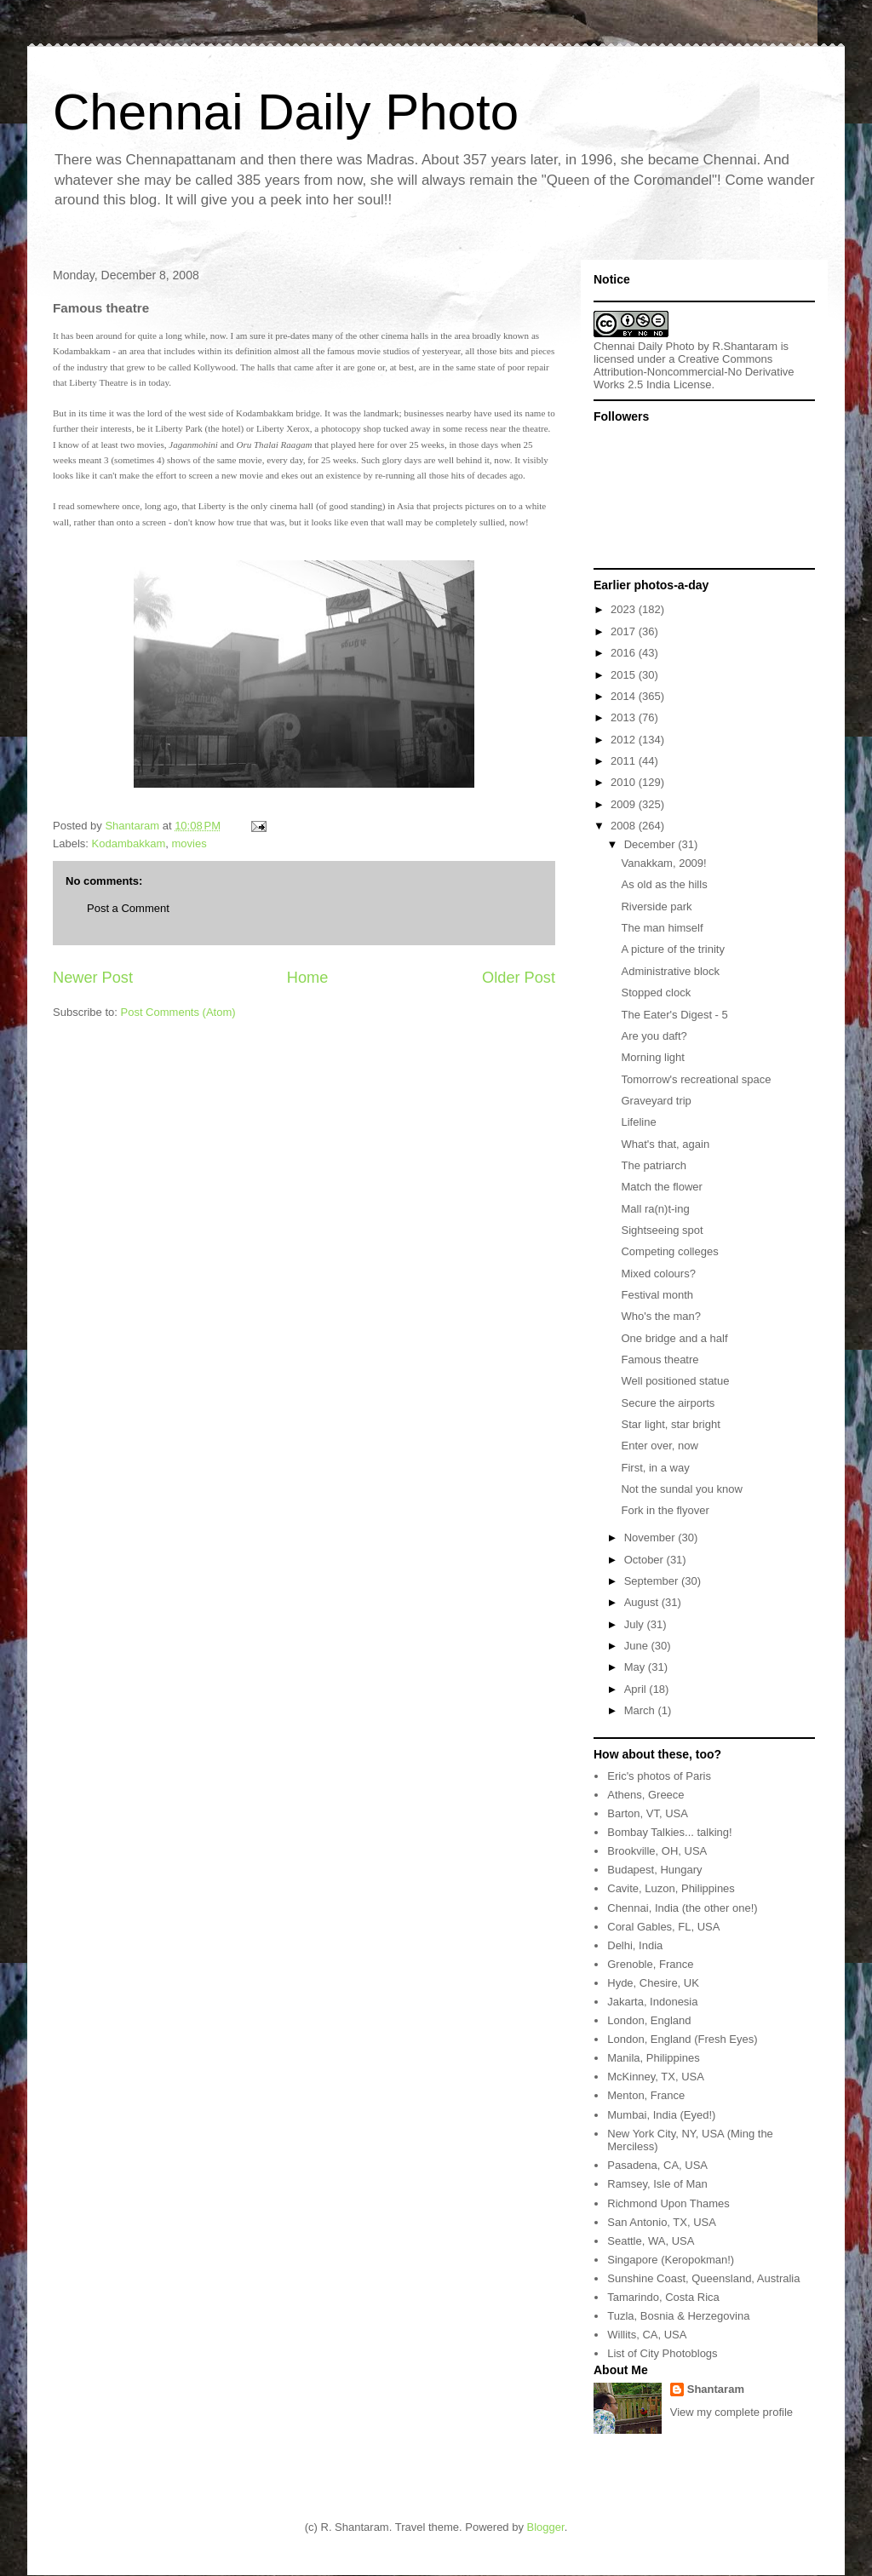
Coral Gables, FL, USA (663, 1926)
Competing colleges (669, 1251)
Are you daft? (653, 1036)
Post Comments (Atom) (178, 1012)
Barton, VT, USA (647, 1813)
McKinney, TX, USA (655, 2076)
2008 (625, 825)
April (637, 1689)
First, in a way (655, 1467)
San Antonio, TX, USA (661, 2222)
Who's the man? (661, 1316)
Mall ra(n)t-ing (655, 1208)
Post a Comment (128, 908)
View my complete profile (731, 2412)
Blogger (546, 2527)
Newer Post (93, 977)
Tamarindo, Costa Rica (663, 2297)
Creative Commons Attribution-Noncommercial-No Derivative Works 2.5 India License (694, 372)
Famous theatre (659, 1359)
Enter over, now (659, 1445)
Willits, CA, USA (646, 2334)
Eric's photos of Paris (659, 1776)
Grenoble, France (650, 1964)
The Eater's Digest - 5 (674, 1014)
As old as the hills (664, 884)
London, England (649, 2020)
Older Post (518, 977)
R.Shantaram (745, 346)
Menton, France (646, 2095)
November (651, 1537)
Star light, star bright (670, 1424)
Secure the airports (667, 1403)
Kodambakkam (129, 843)
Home (308, 977)
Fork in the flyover (664, 1510)
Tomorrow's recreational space (696, 1079)
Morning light (652, 1057)
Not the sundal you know (681, 1489)
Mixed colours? (658, 1273)
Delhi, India (635, 1945)
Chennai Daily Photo (286, 112)
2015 (625, 674)
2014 (625, 696)
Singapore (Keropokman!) (670, 2259)
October (645, 1559)
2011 (625, 760)
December (651, 844)
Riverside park (656, 906)
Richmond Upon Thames (668, 2203)
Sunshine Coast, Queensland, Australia (703, 2278)
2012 (625, 739)
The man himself (662, 927)
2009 (625, 804)
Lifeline (638, 1122)
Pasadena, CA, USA (657, 2165)
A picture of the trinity (672, 949)
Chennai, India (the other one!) (682, 1908)
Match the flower (661, 1186)
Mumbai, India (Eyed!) (661, 2114)
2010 (625, 782)
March (641, 1710)
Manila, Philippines (653, 2057)
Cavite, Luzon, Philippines (671, 1888)
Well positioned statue (675, 1380)
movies (189, 843)
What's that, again (665, 1144)
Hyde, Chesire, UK (653, 1982)
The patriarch (653, 1165)
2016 (625, 652)
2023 (625, 609)
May (636, 1667)
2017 (625, 631)
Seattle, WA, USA (650, 2241)
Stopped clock (656, 992)
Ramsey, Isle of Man (657, 2183)
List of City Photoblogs (662, 2353)
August (643, 1602)
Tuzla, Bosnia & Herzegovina (678, 2315)
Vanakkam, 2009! (663, 863)
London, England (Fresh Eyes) (682, 2039)
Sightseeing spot (662, 1230)
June (637, 1645)
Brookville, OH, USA (657, 1851)
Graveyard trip (656, 1100)
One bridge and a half (674, 1338)
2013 (625, 717)
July (635, 1624)
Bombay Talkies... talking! (669, 1832)
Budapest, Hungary (654, 1869)
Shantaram (715, 2389)
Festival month (657, 1294)
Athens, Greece (645, 1794)
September (652, 1581)
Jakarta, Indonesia (652, 2001)
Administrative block (670, 971)
